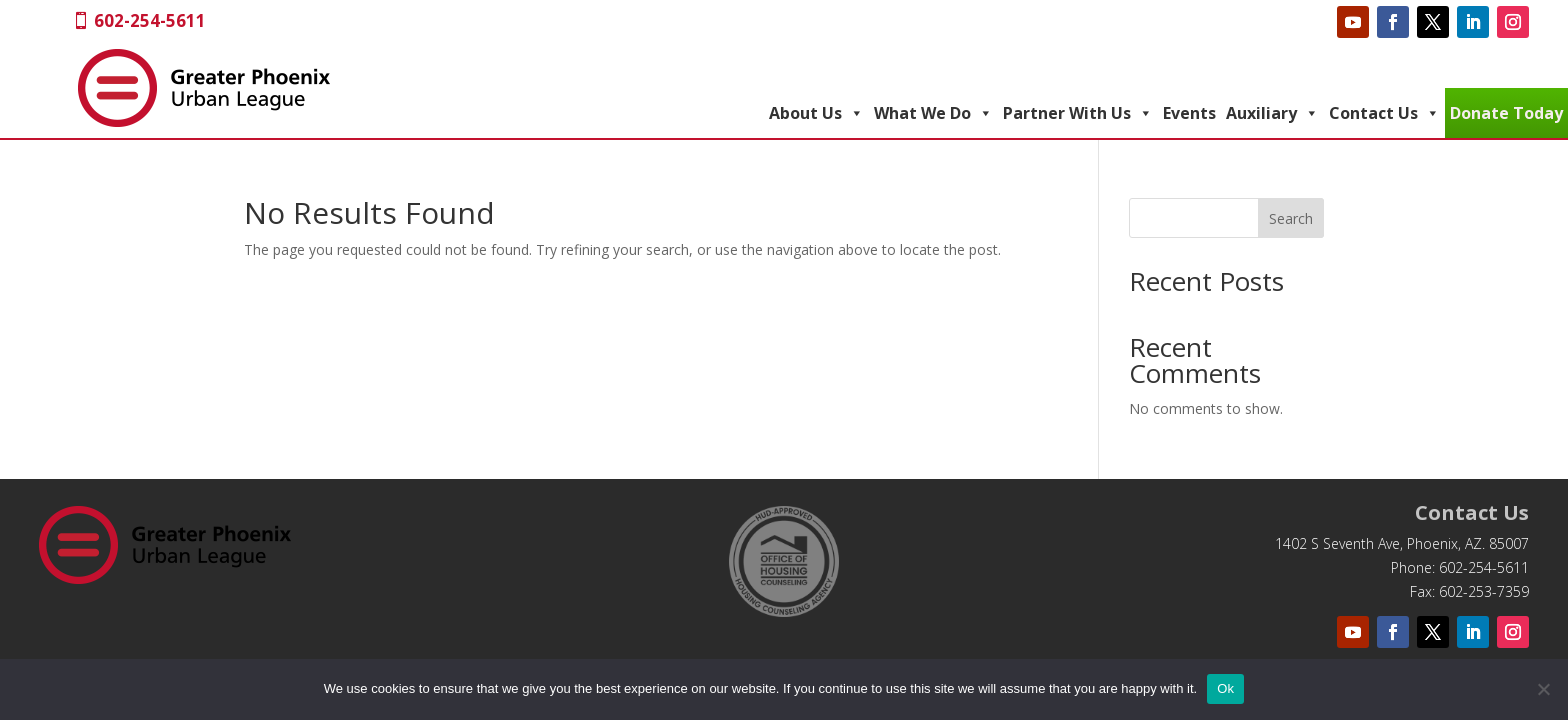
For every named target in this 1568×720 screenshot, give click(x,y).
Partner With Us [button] (1078, 113)
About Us (816, 113)
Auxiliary (1272, 113)
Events (1189, 113)
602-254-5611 (150, 20)
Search (1291, 218)
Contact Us (1384, 113)
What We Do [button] (933, 113)
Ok (1225, 688)
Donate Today (1506, 113)
